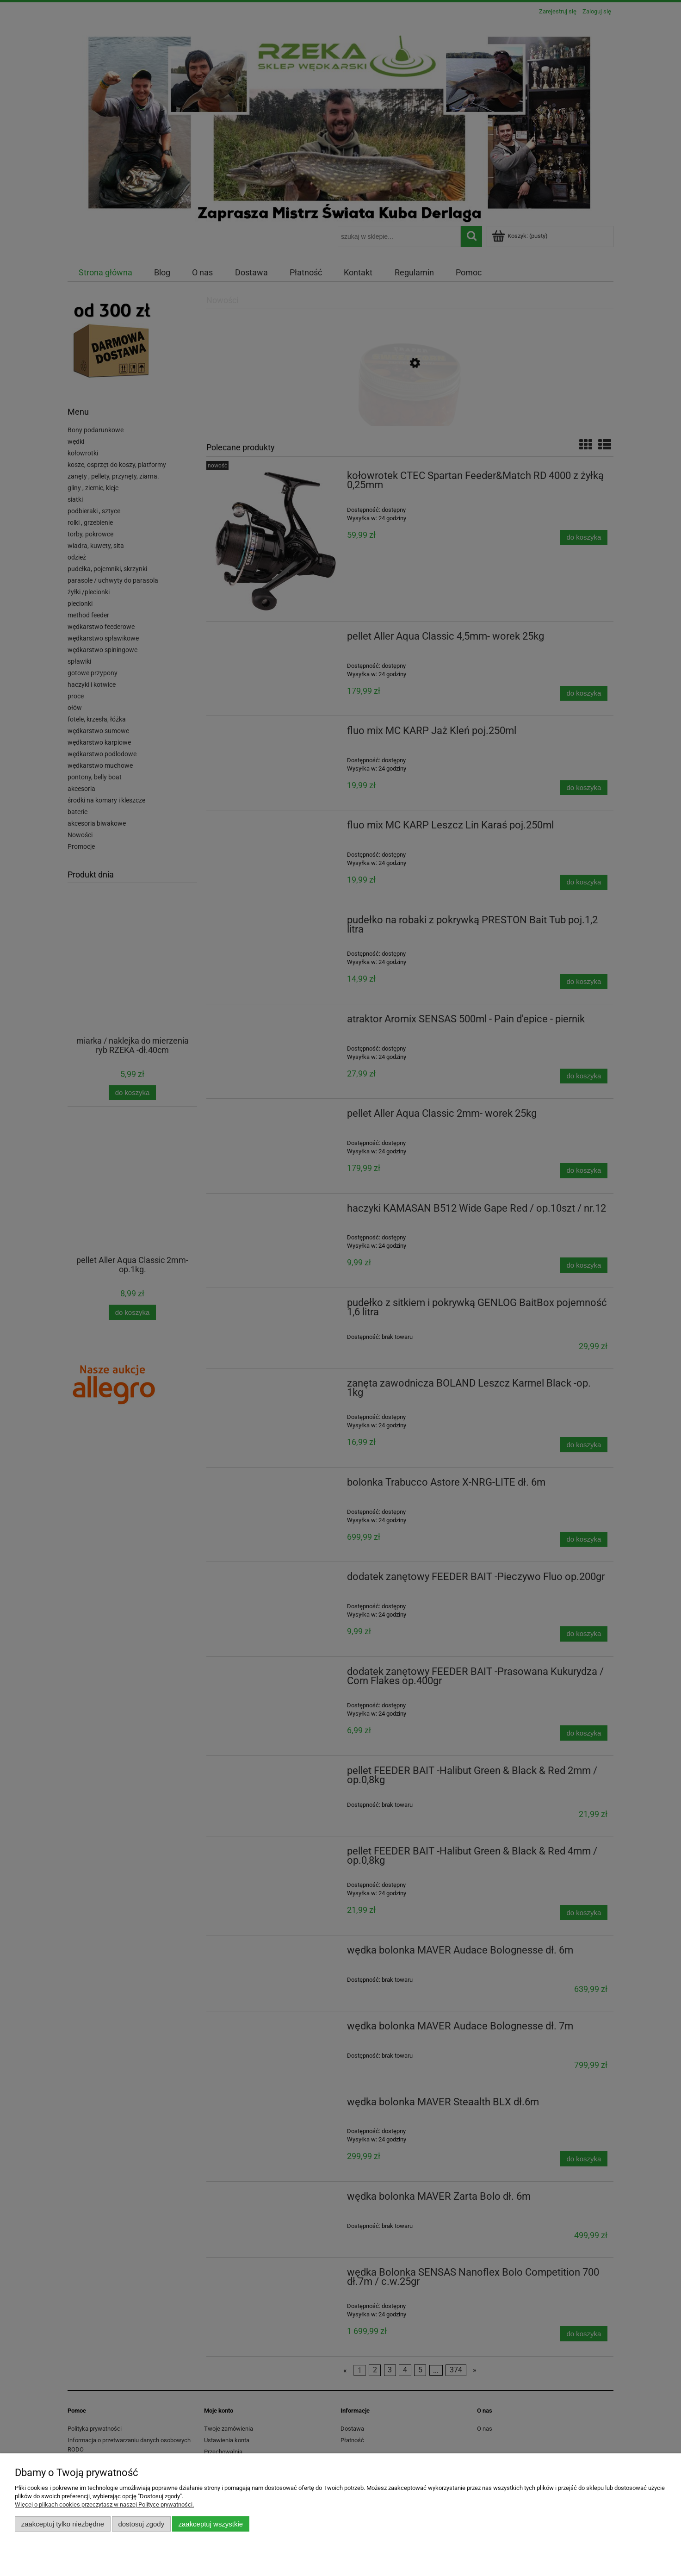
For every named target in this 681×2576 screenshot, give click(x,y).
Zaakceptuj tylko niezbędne (62, 2524)
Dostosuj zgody (141, 2524)
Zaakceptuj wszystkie (211, 2524)
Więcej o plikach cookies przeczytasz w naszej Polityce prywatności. (104, 2504)
